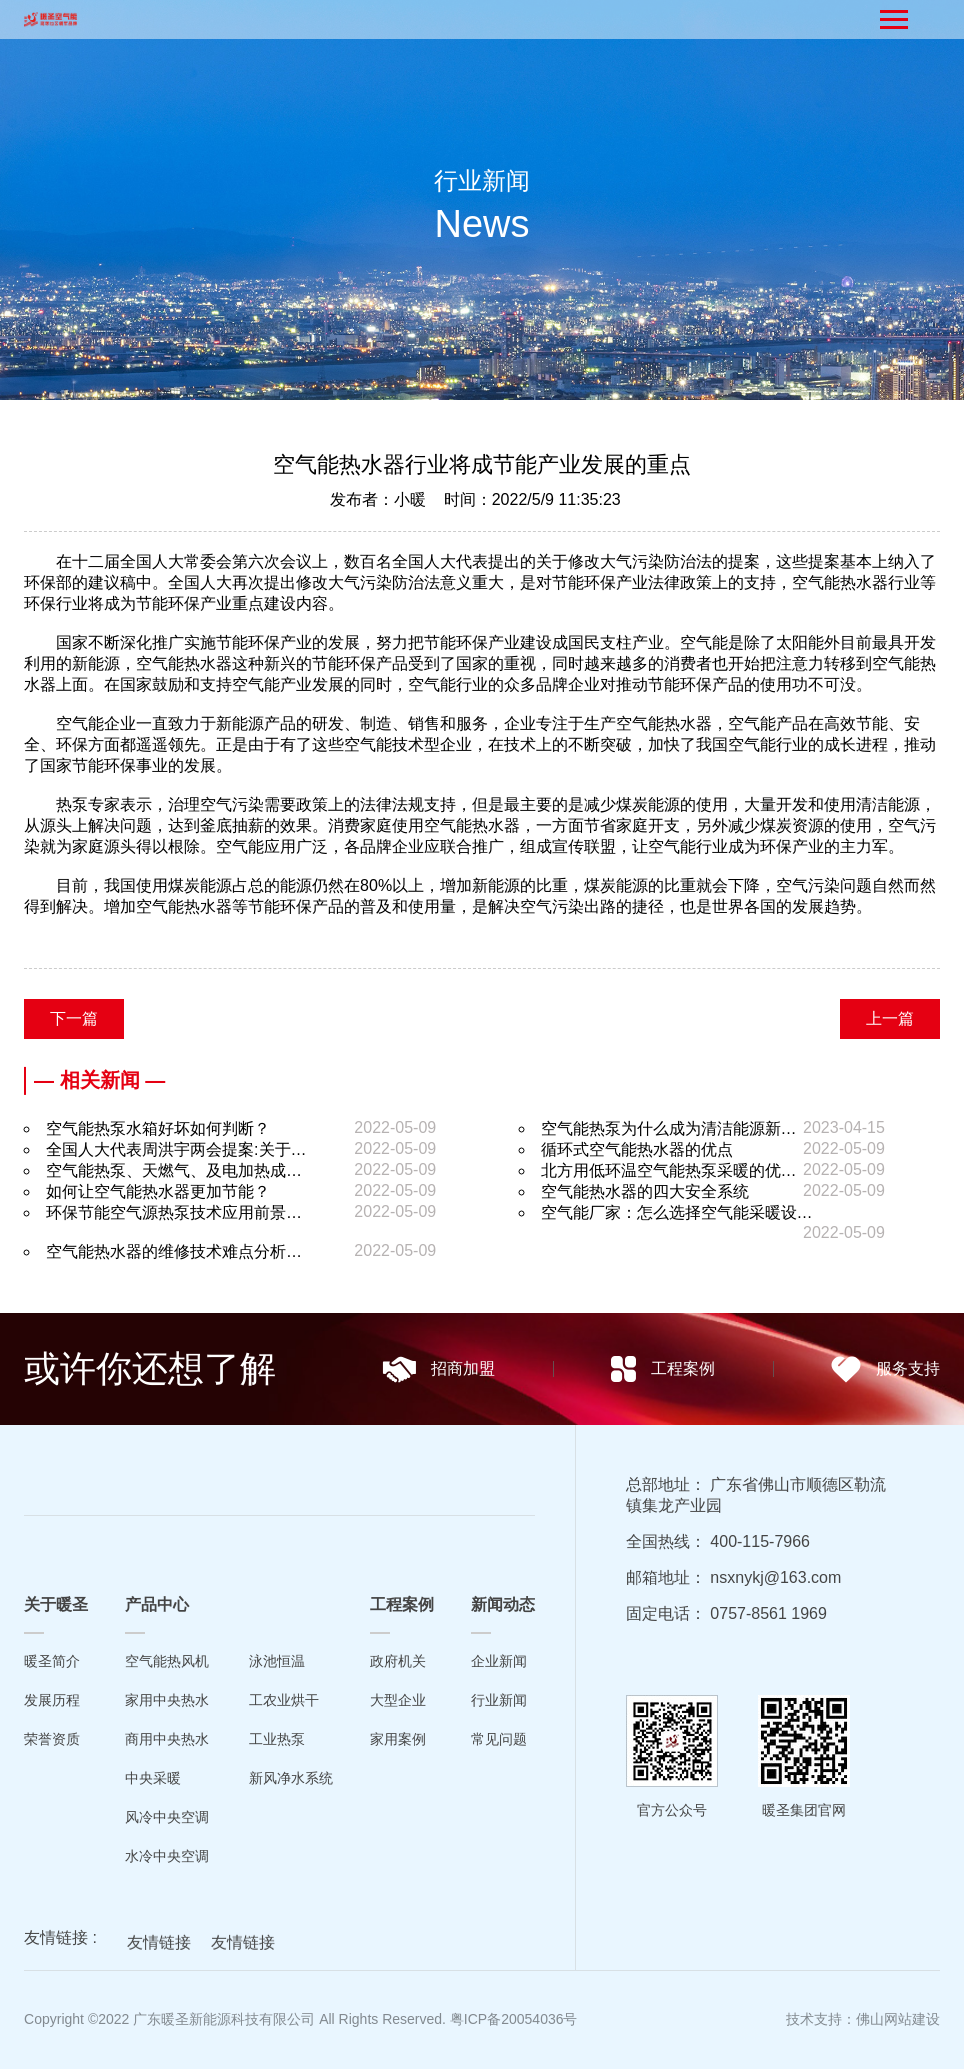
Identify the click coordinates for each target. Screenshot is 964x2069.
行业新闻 (499, 1700)
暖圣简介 (52, 1661)
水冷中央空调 (167, 1856)
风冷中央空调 (167, 1817)
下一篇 (74, 1018)
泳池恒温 (277, 1661)
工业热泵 (277, 1739)
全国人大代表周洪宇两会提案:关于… (176, 1149)
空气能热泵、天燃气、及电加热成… (174, 1170)
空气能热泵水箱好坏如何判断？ (158, 1128)
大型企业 (398, 1700)
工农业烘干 (284, 1700)
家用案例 (398, 1739)
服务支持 (885, 1369)
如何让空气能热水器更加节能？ (158, 1191)
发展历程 (52, 1700)
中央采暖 (153, 1778)
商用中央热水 (167, 1739)
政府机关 (398, 1661)
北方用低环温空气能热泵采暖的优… (669, 1170)
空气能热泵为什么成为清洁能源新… (669, 1128)
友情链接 (159, 1947)
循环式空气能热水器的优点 (637, 1149)
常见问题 (499, 1739)
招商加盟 (438, 1369)
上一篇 (890, 1018)
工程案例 (663, 1369)
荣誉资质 (52, 1739)
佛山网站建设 (898, 2019)
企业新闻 (499, 1661)
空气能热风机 (167, 1661)
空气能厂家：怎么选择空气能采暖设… (677, 1212)
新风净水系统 (291, 1778)
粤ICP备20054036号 (514, 2019)
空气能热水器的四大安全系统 (645, 1191)
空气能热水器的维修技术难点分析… (174, 1251)
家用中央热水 (167, 1700)
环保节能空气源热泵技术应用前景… (174, 1212)
